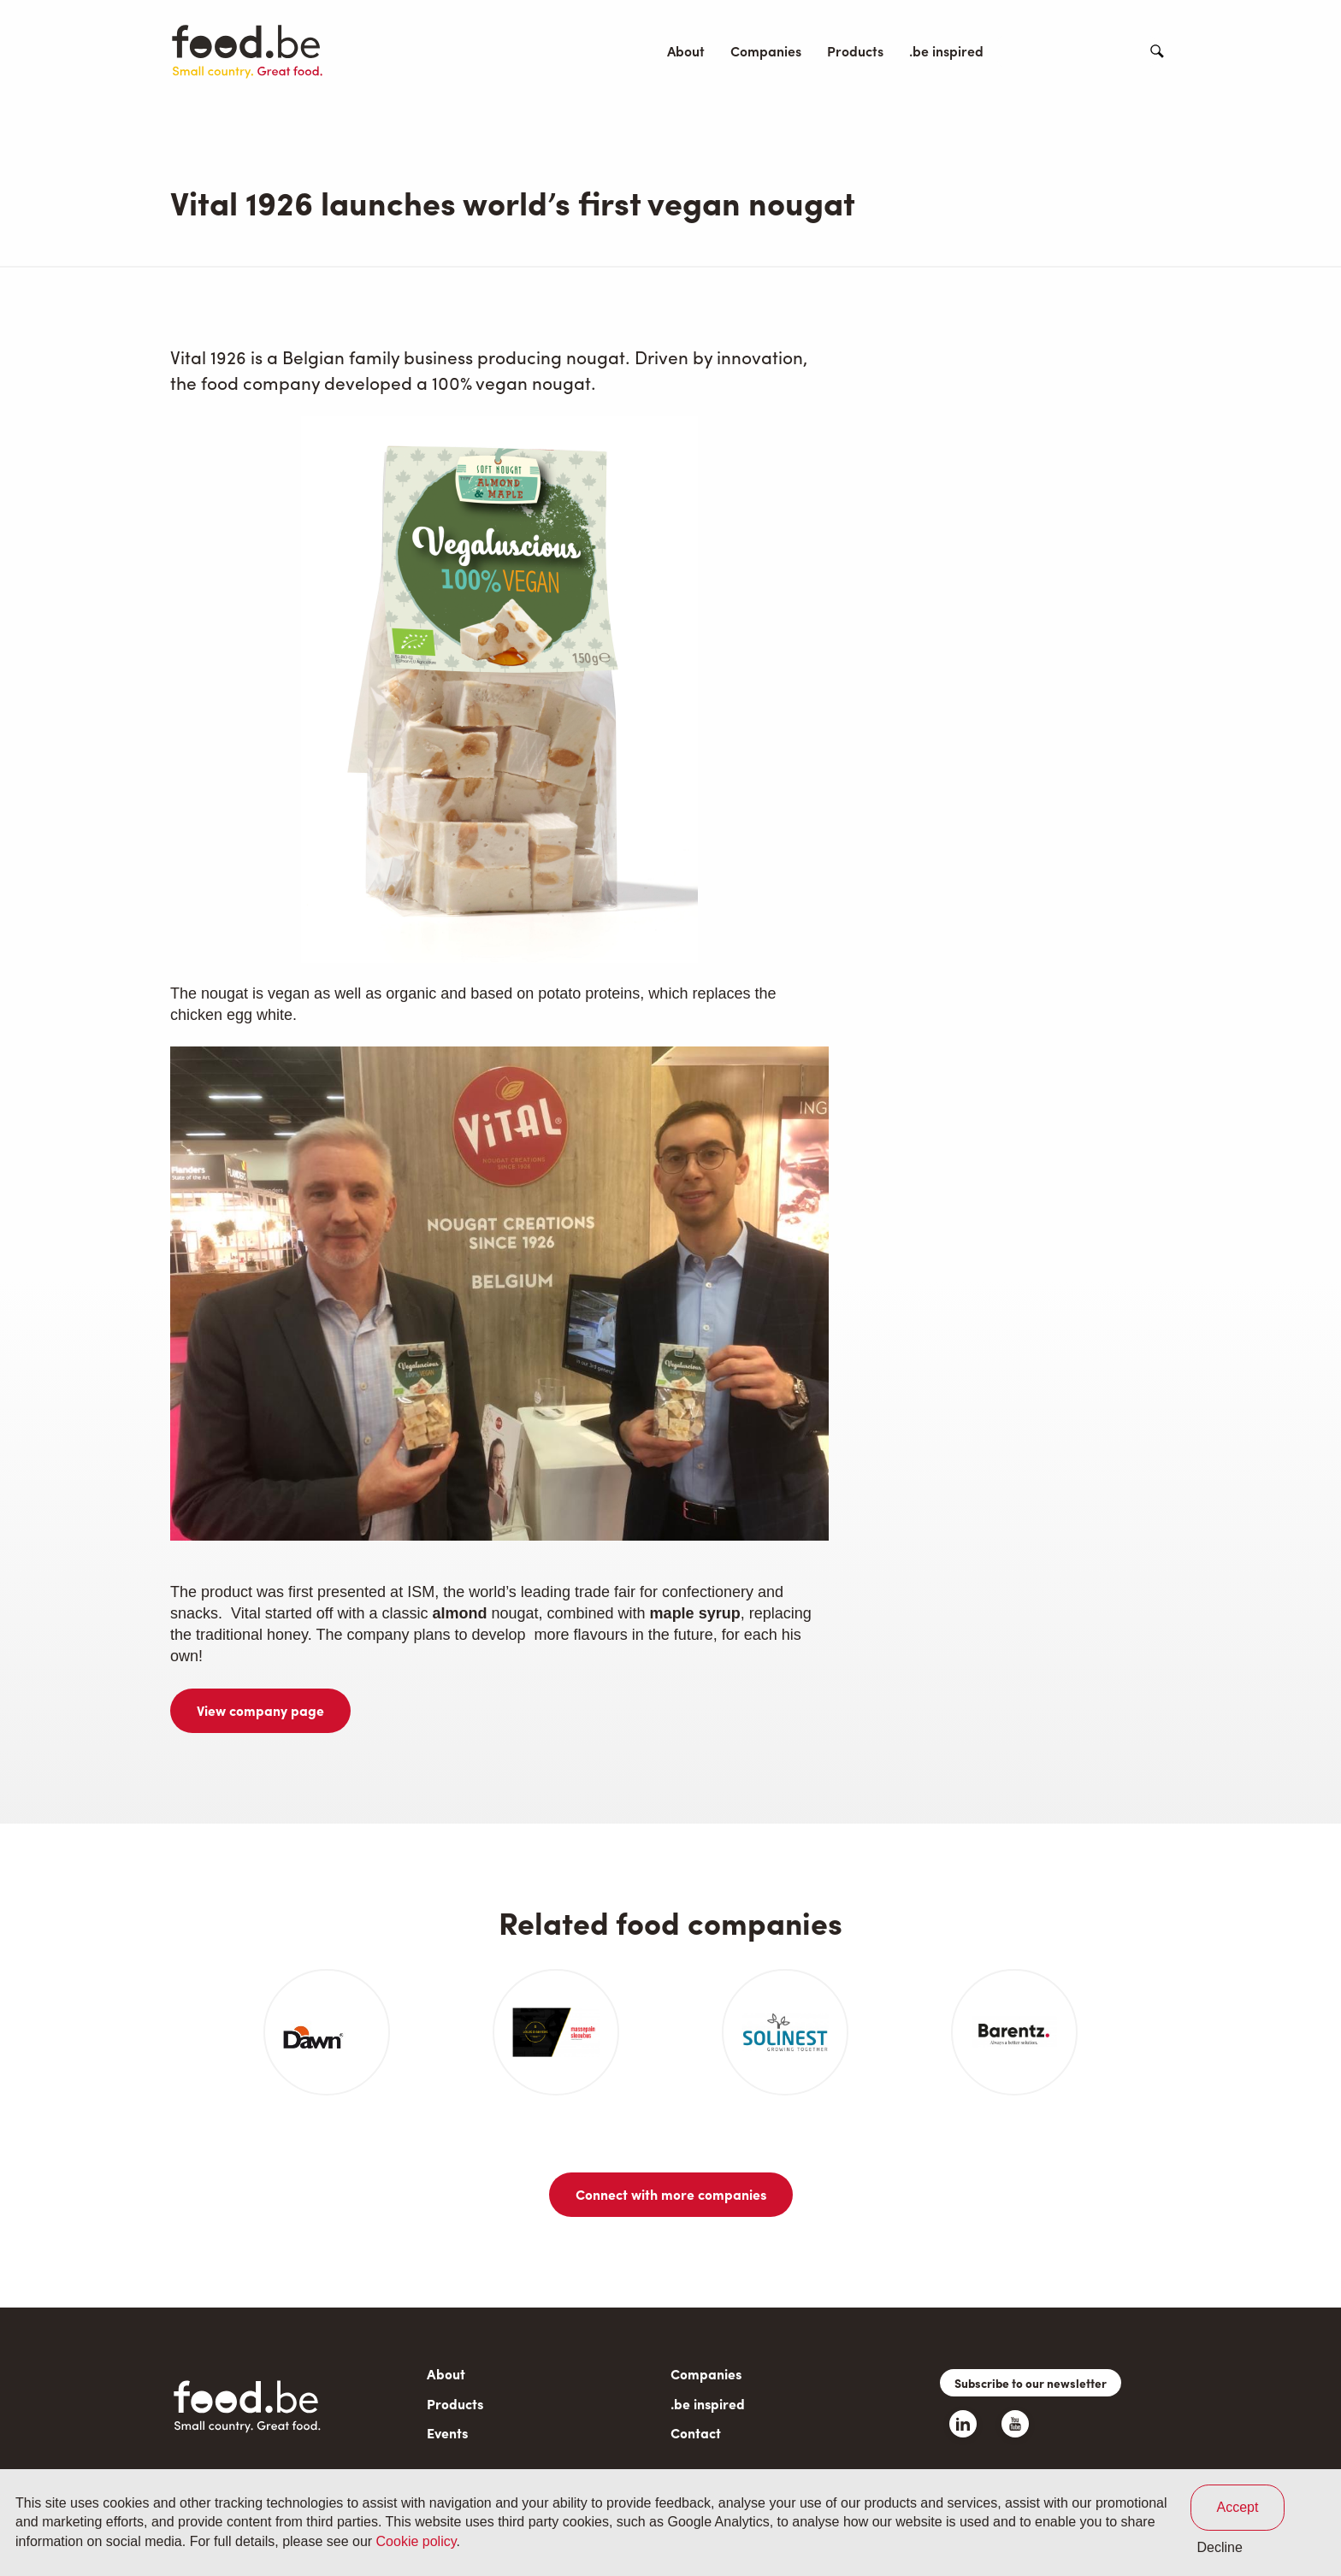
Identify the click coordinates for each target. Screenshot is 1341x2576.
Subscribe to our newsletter (1030, 2382)
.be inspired (946, 51)
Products (855, 51)
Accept (1238, 2507)
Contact (1101, 51)
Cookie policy (416, 2541)
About (686, 51)
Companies (765, 51)
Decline (1220, 2547)
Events (1029, 51)
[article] (326, 2032)
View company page (260, 1710)
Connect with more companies (671, 2194)
